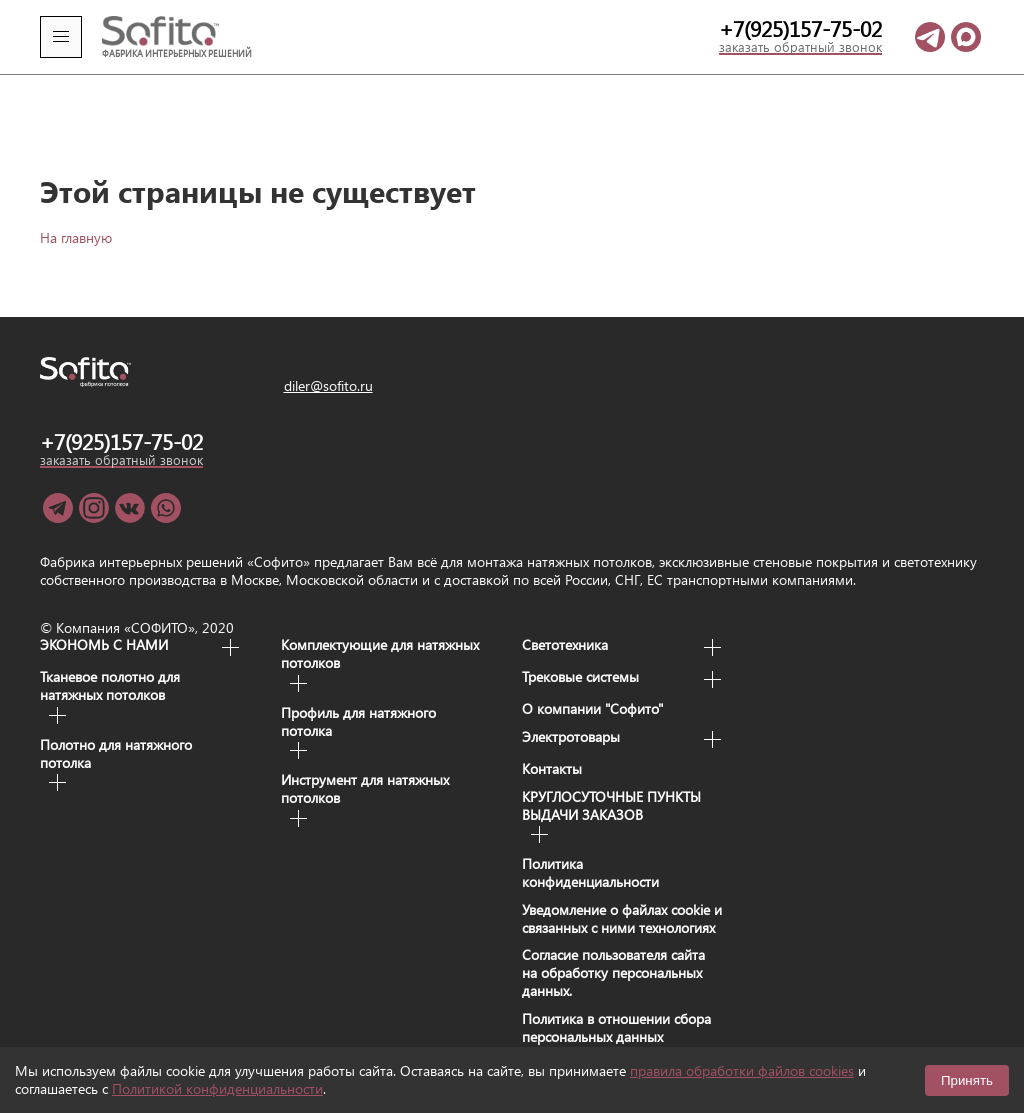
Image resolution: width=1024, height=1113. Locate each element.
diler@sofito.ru (328, 358)
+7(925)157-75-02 (800, 29)
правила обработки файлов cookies (742, 1070)
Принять (967, 1080)
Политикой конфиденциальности (217, 1088)
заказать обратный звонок (800, 47)
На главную (76, 209)
